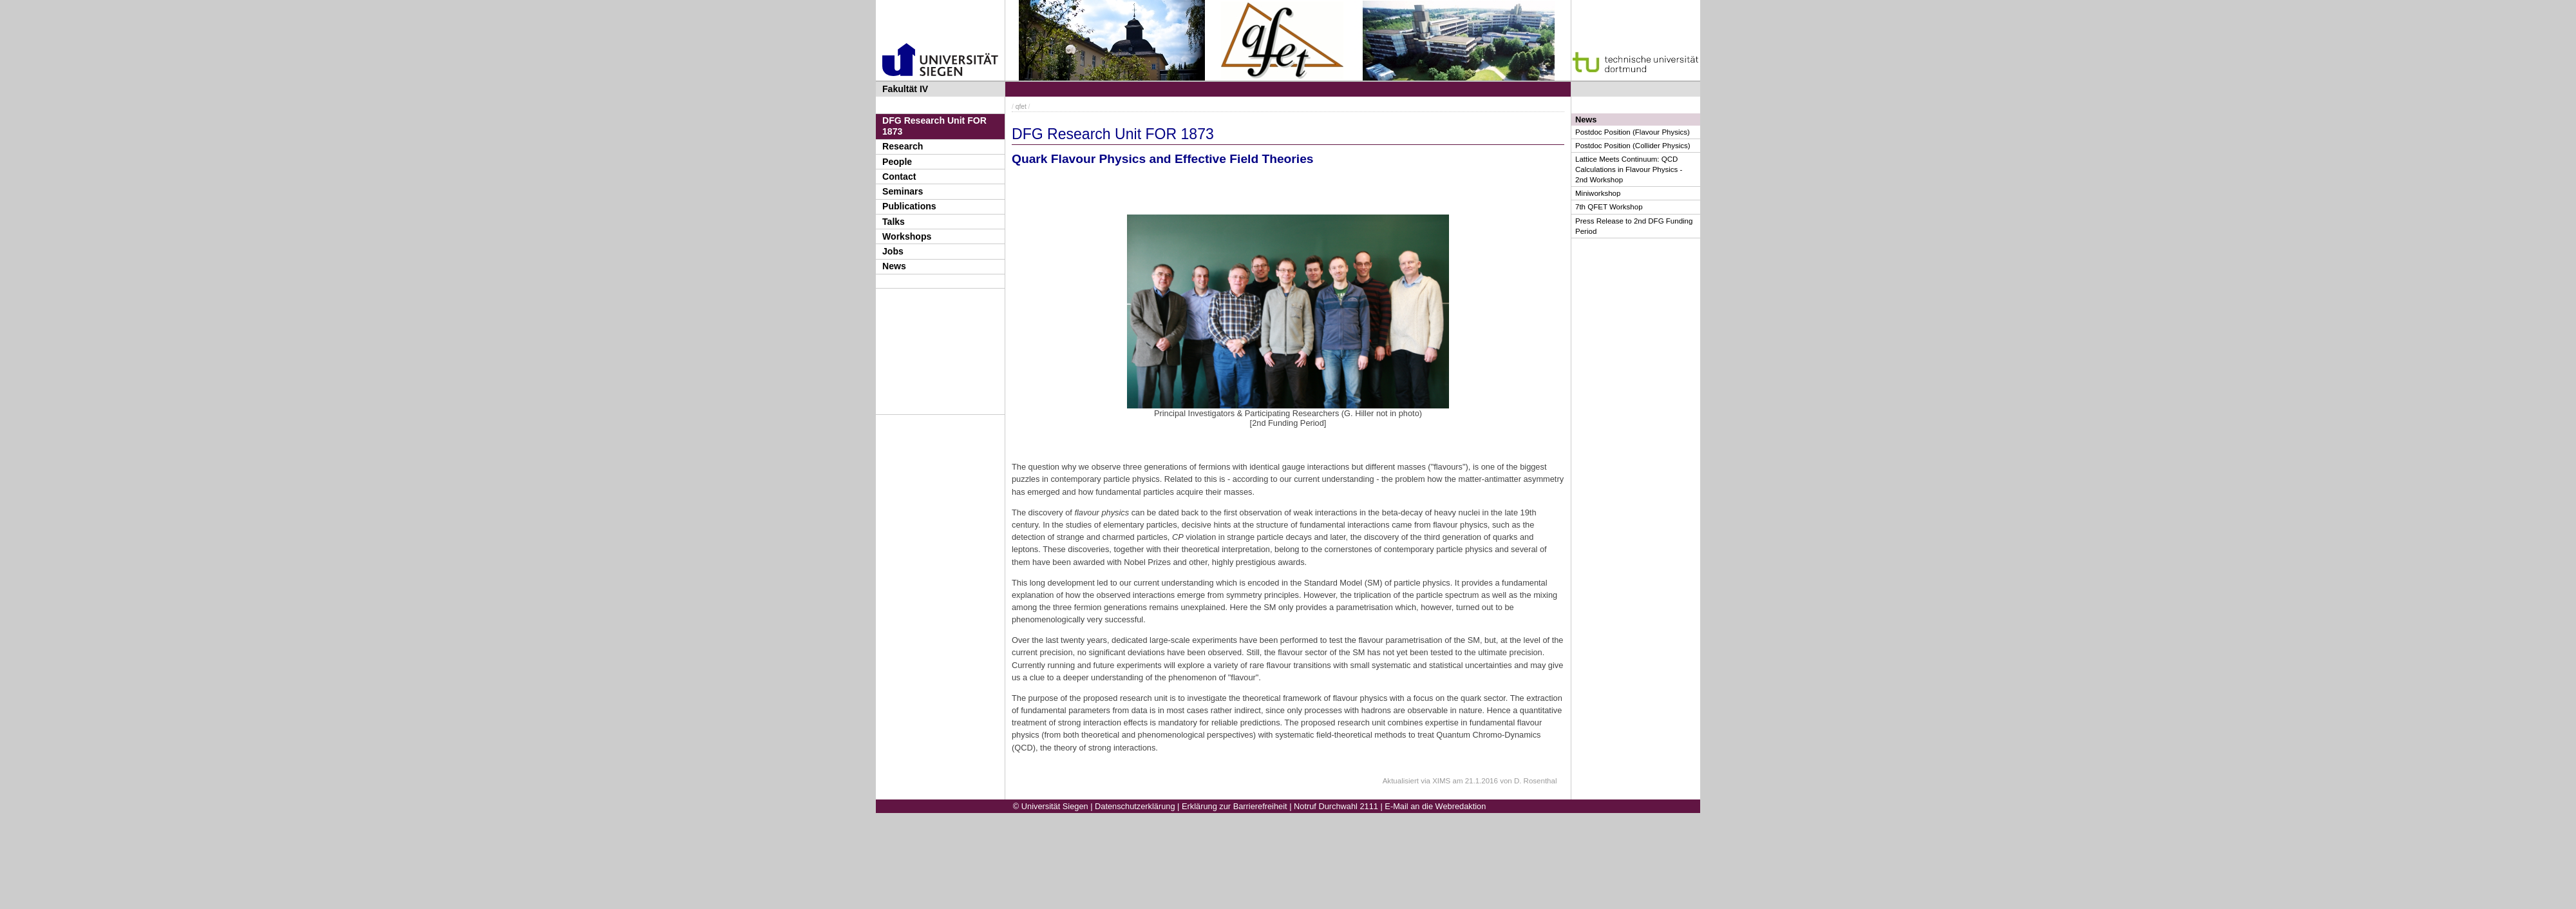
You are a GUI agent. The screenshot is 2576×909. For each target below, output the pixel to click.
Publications (909, 206)
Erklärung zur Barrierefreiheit (1234, 806)
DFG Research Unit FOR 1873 (934, 126)
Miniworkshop (1597, 193)
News (894, 266)
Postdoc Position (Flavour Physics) (1632, 132)
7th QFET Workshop (1609, 207)
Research (902, 146)
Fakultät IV (905, 89)
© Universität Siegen (1050, 806)
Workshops (906, 236)
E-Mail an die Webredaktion (1435, 806)
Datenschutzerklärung (1135, 806)
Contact (899, 176)
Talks (893, 221)
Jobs (893, 251)
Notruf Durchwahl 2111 (1336, 806)
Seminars (902, 191)
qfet (1021, 106)
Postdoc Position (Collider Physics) (1632, 145)
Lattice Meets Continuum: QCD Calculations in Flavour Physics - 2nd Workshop (1628, 169)
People (897, 162)
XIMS (1441, 781)
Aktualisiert (1401, 781)
